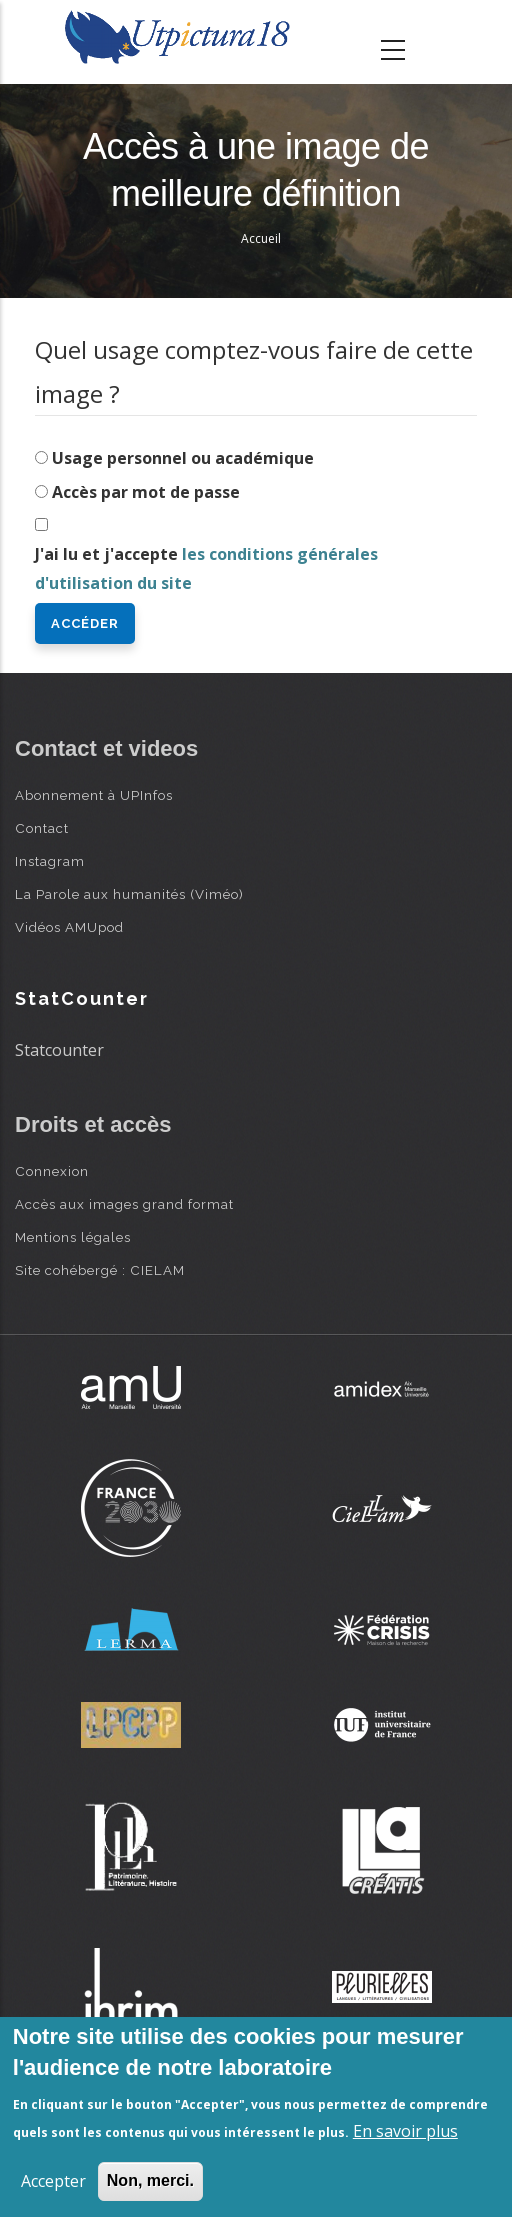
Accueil (261, 238)
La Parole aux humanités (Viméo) (129, 894)
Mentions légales (73, 1237)
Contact (42, 828)
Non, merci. (150, 2180)
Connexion (52, 1171)
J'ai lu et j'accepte (206, 568)
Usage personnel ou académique (183, 458)
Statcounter (59, 1050)
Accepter (53, 2181)
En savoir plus (405, 2131)
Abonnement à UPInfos (94, 795)
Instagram (50, 861)
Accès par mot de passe (146, 492)
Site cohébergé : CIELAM (100, 1270)
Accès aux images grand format (124, 1204)
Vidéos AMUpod (69, 927)
